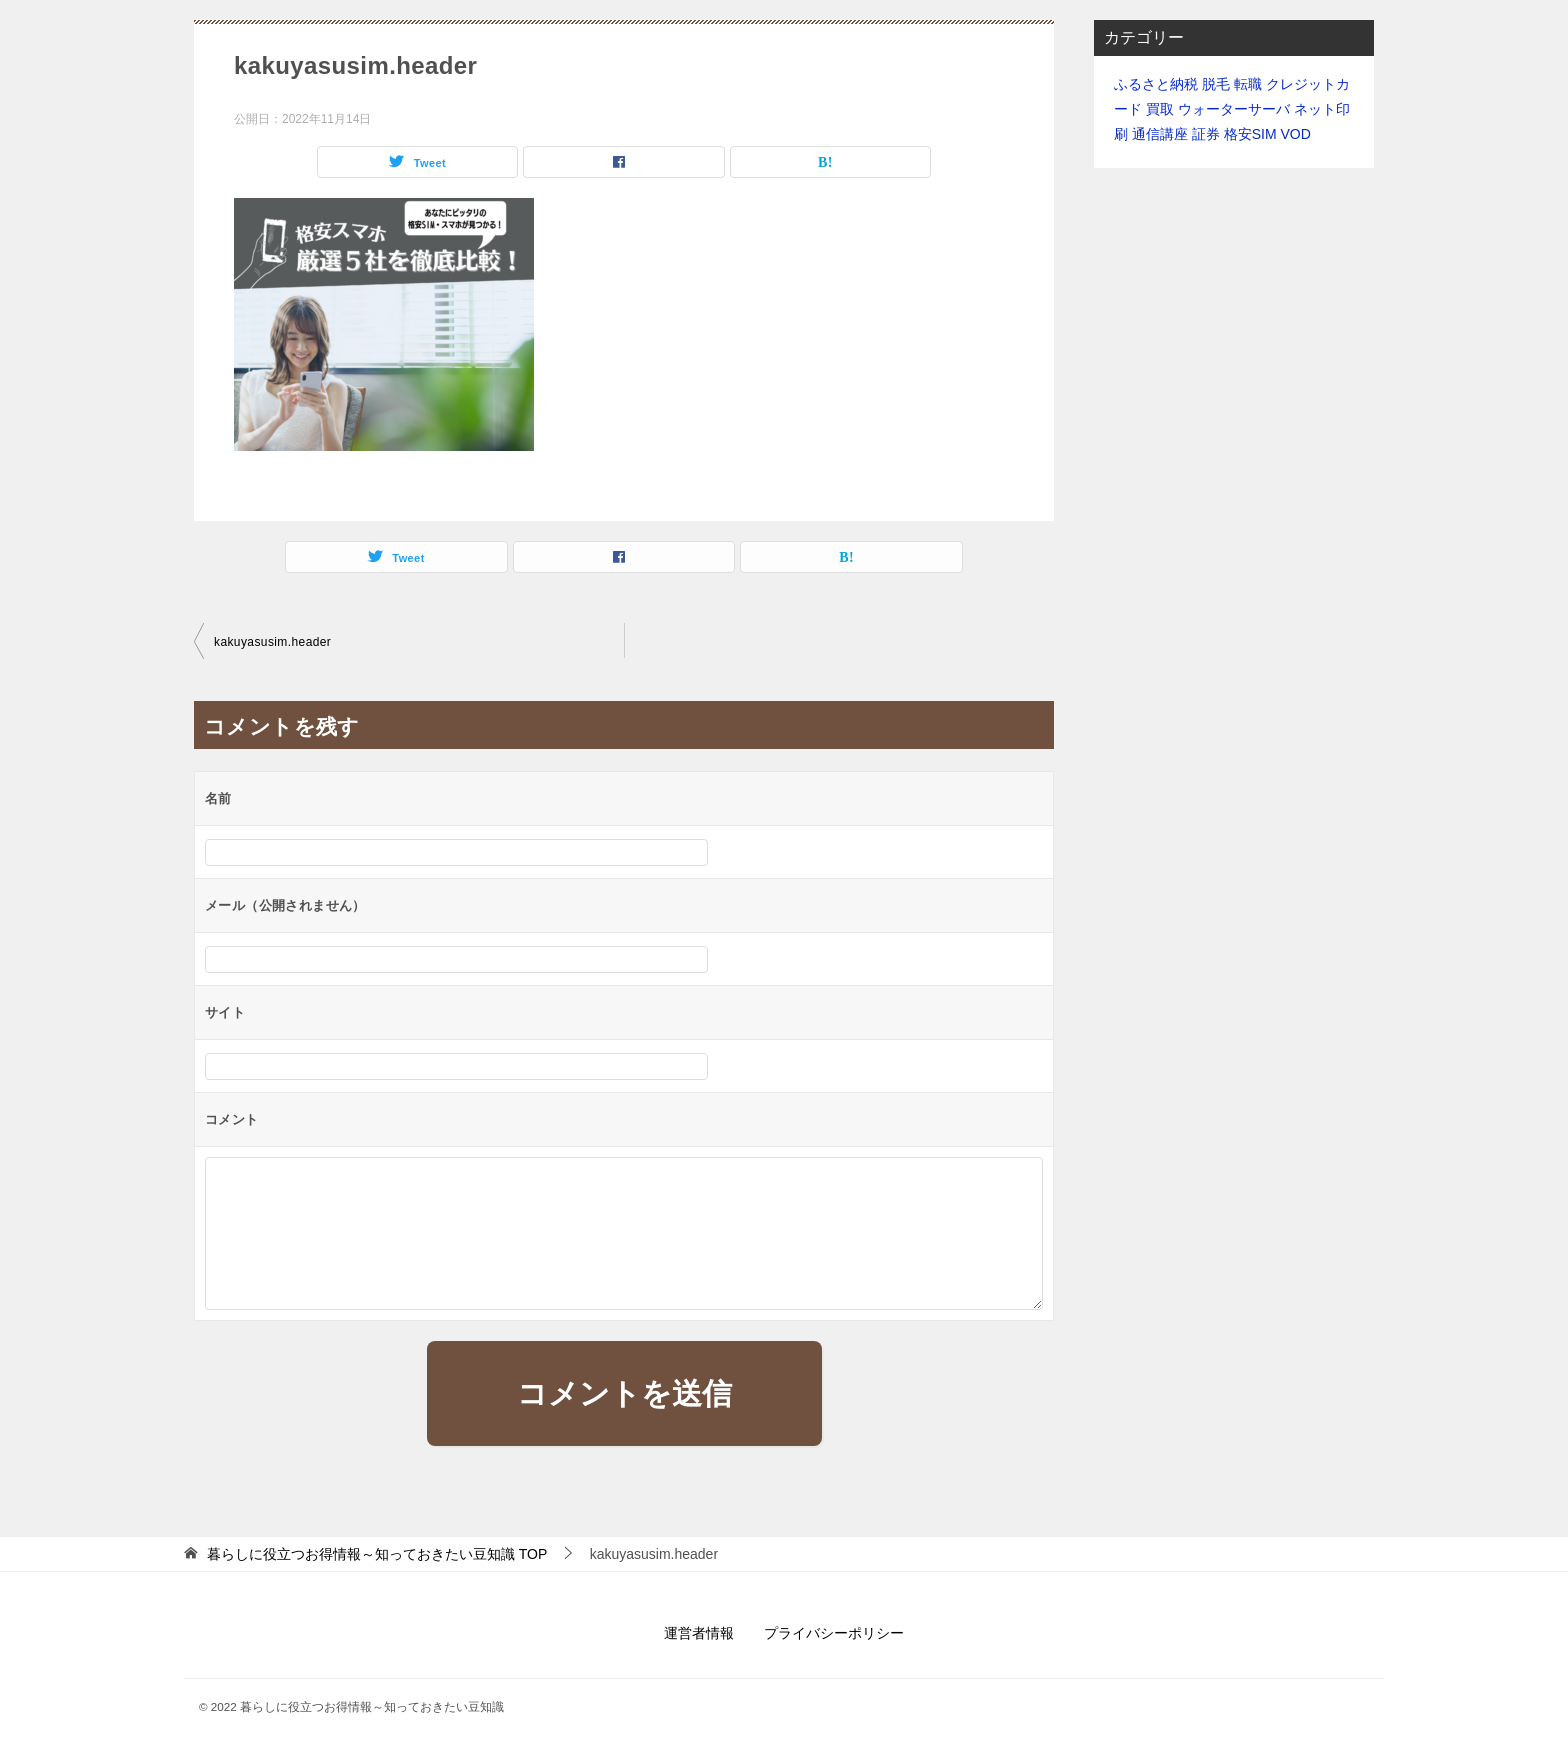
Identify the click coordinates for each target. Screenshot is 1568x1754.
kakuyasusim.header (272, 642)
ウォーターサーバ (1234, 109)
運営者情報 (699, 1633)
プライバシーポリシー (834, 1633)
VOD (1295, 134)
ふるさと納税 (1156, 84)
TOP (377, 1554)
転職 (1248, 84)
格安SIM (1250, 134)
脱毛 (1216, 84)
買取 (1160, 109)
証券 (1206, 134)
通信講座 (1160, 134)
